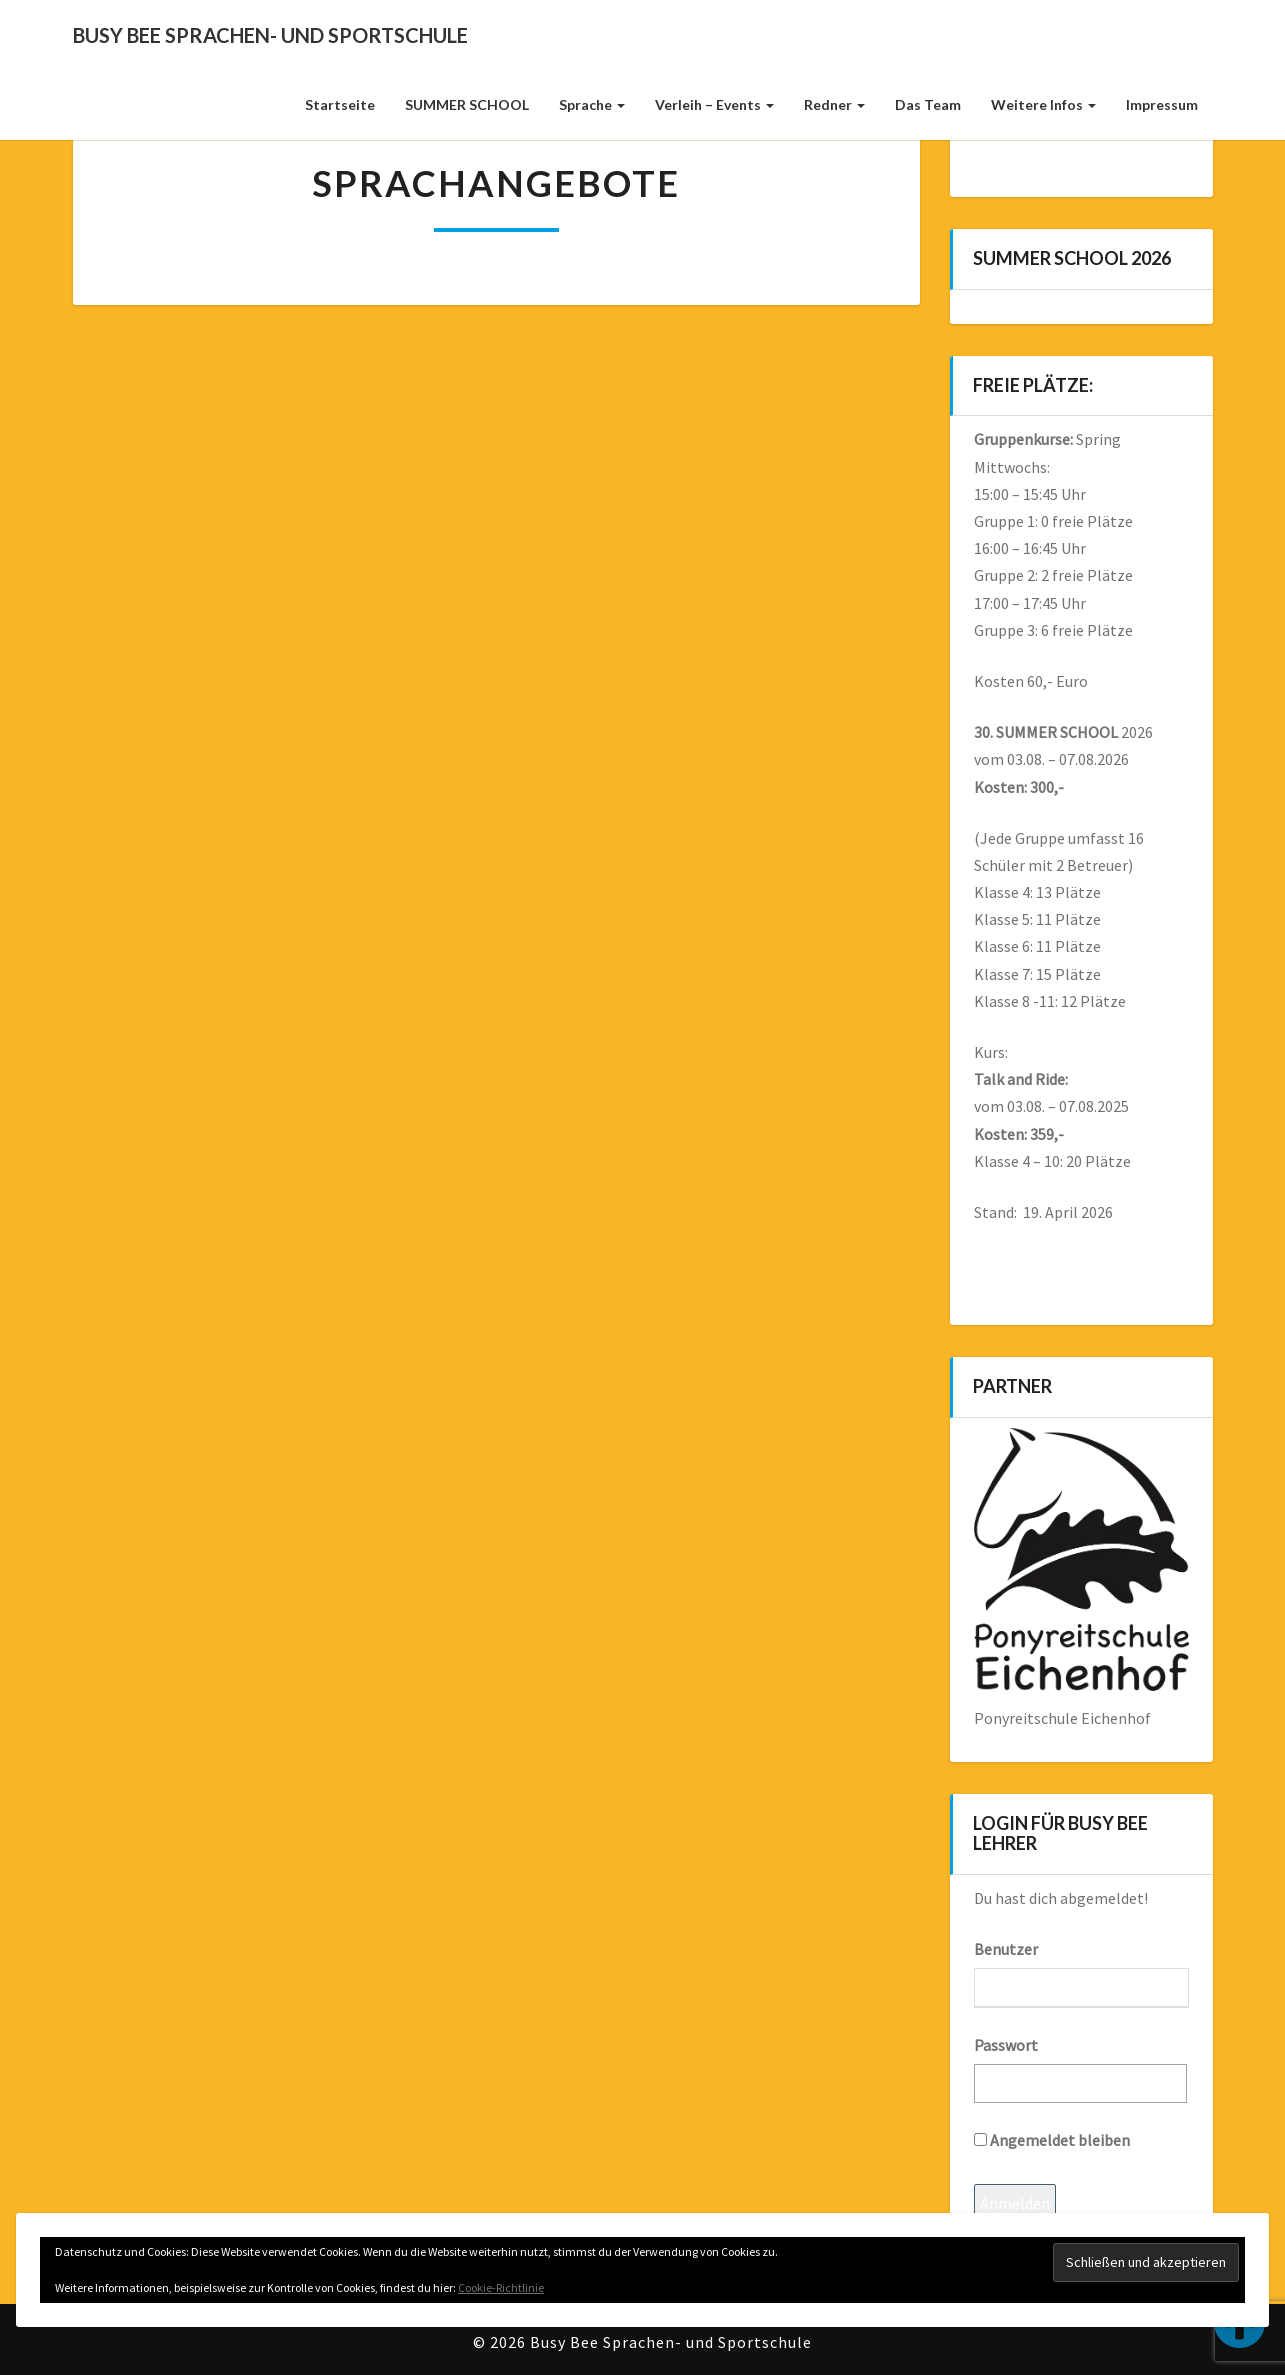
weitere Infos (1043, 104)
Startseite (340, 104)
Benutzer (1006, 1949)
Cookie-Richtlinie (501, 2287)
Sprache (592, 104)
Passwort (1006, 2045)
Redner (834, 104)
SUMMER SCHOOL (467, 104)
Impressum (1162, 104)
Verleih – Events (714, 104)
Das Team (928, 104)
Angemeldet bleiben (1052, 2140)
